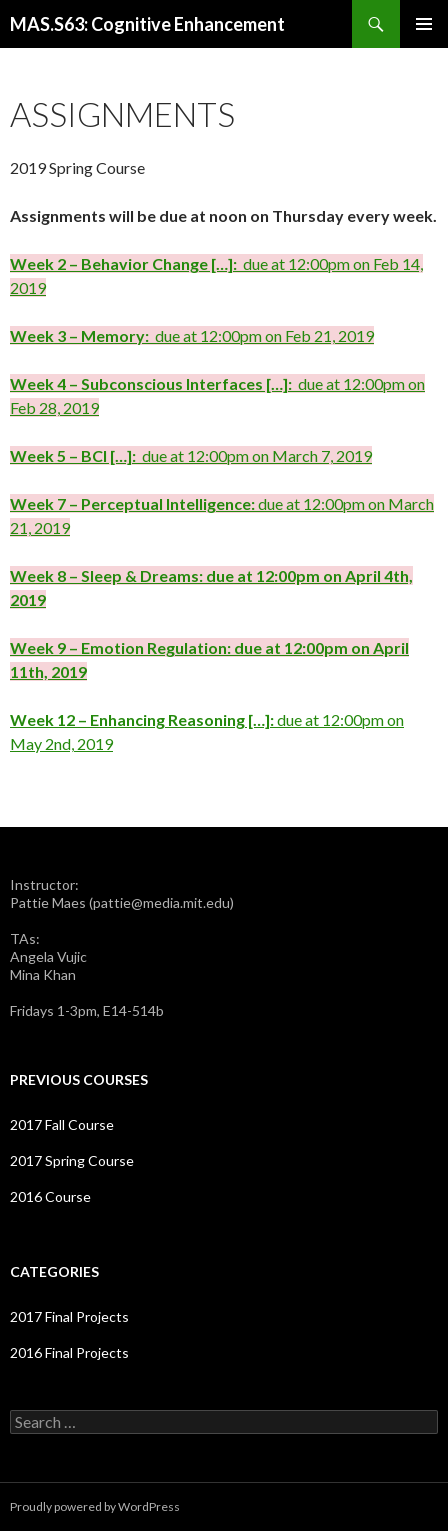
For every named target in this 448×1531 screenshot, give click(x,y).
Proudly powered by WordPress (95, 1506)
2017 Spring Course (72, 1160)
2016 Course (50, 1196)
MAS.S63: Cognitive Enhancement (147, 24)
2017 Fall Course (62, 1124)
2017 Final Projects (69, 1316)
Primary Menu (424, 24)
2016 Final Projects (69, 1352)
